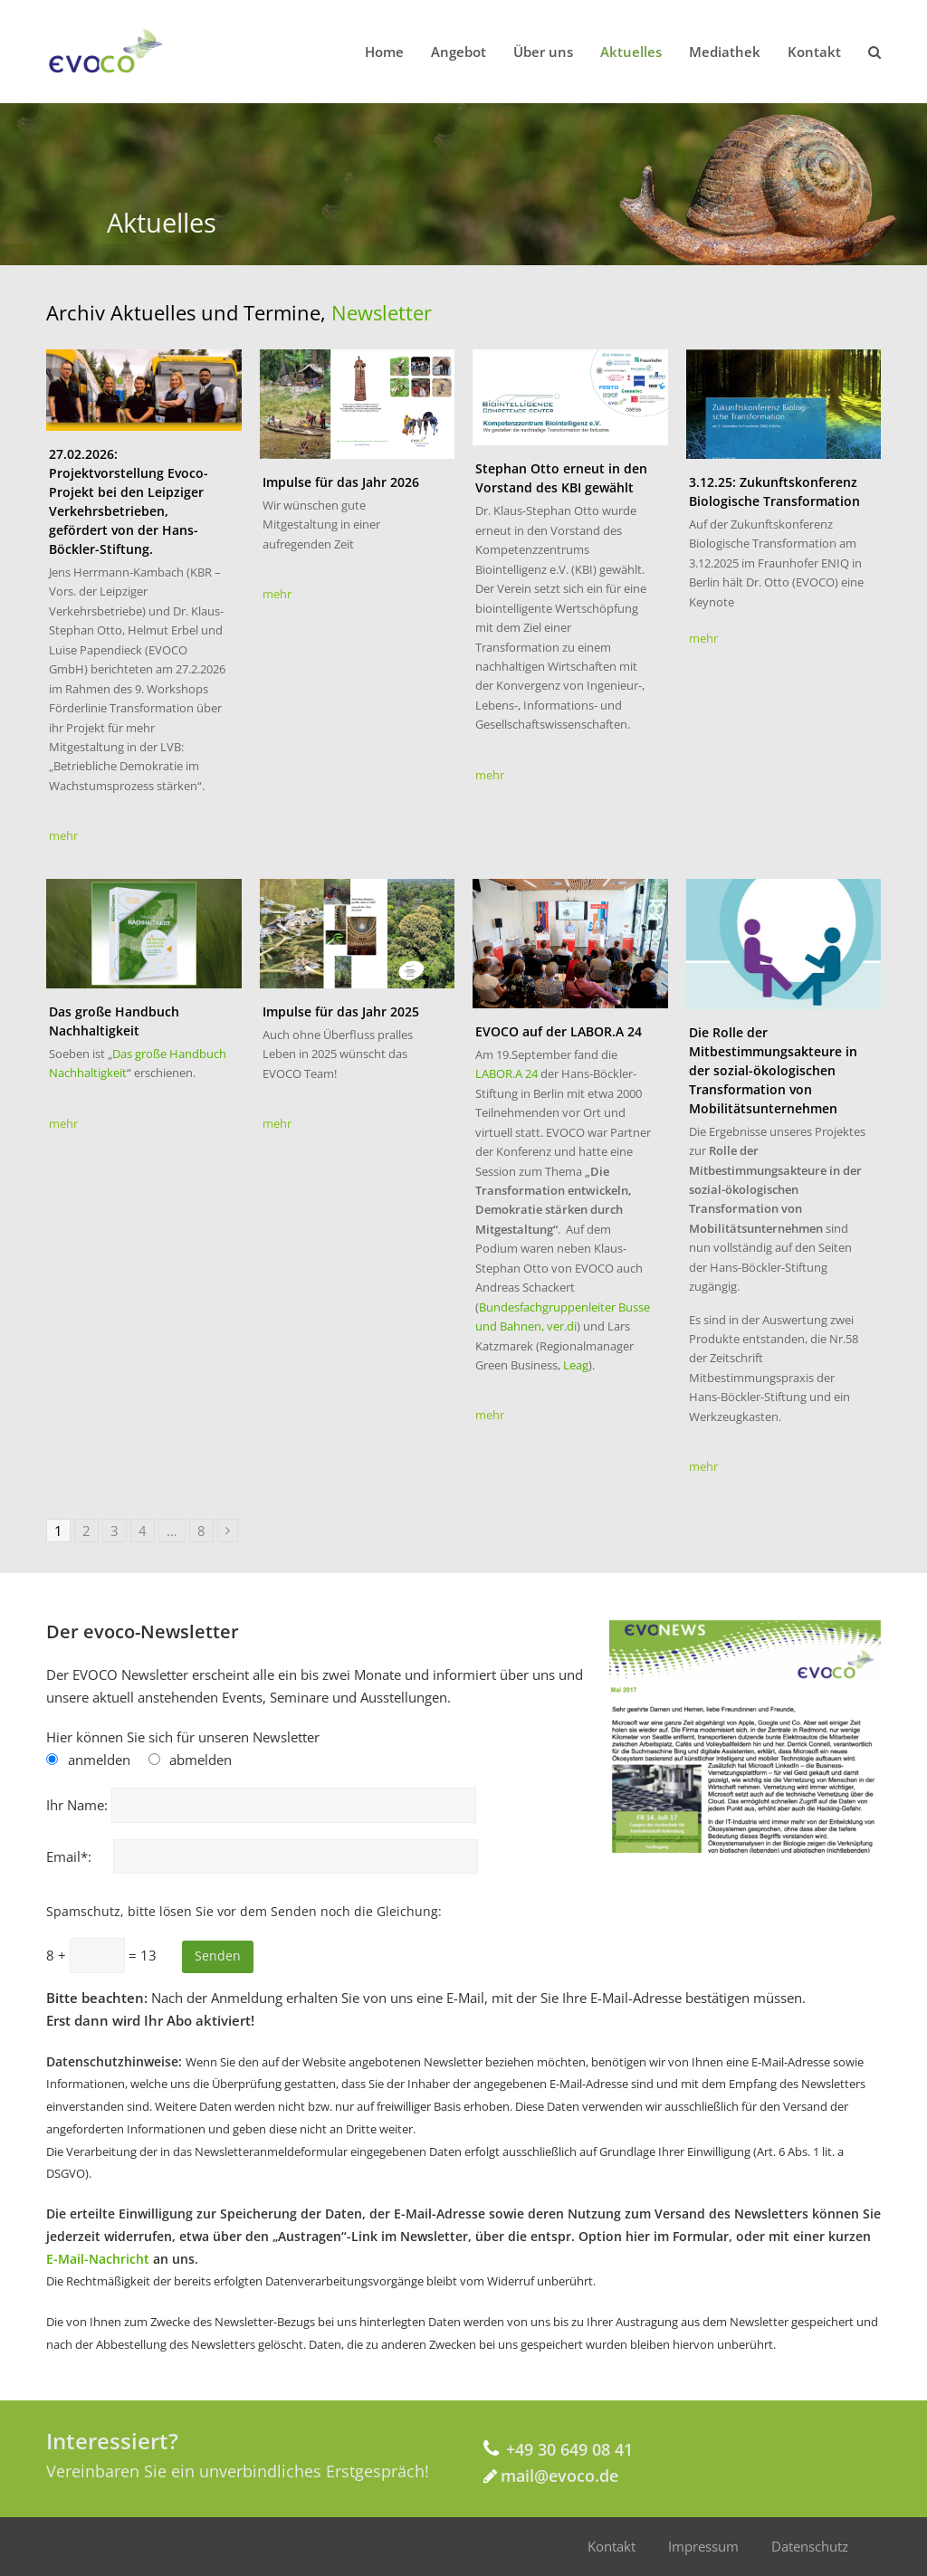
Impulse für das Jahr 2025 (341, 1011)
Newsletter (381, 312)
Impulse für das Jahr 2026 (341, 482)
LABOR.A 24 (507, 1073)
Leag (575, 1365)
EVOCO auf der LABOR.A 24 (558, 1031)
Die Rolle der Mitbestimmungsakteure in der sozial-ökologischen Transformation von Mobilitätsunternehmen (773, 1070)
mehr (63, 835)
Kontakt (612, 2546)
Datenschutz (809, 2546)
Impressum (703, 2546)
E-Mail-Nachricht (97, 2258)
